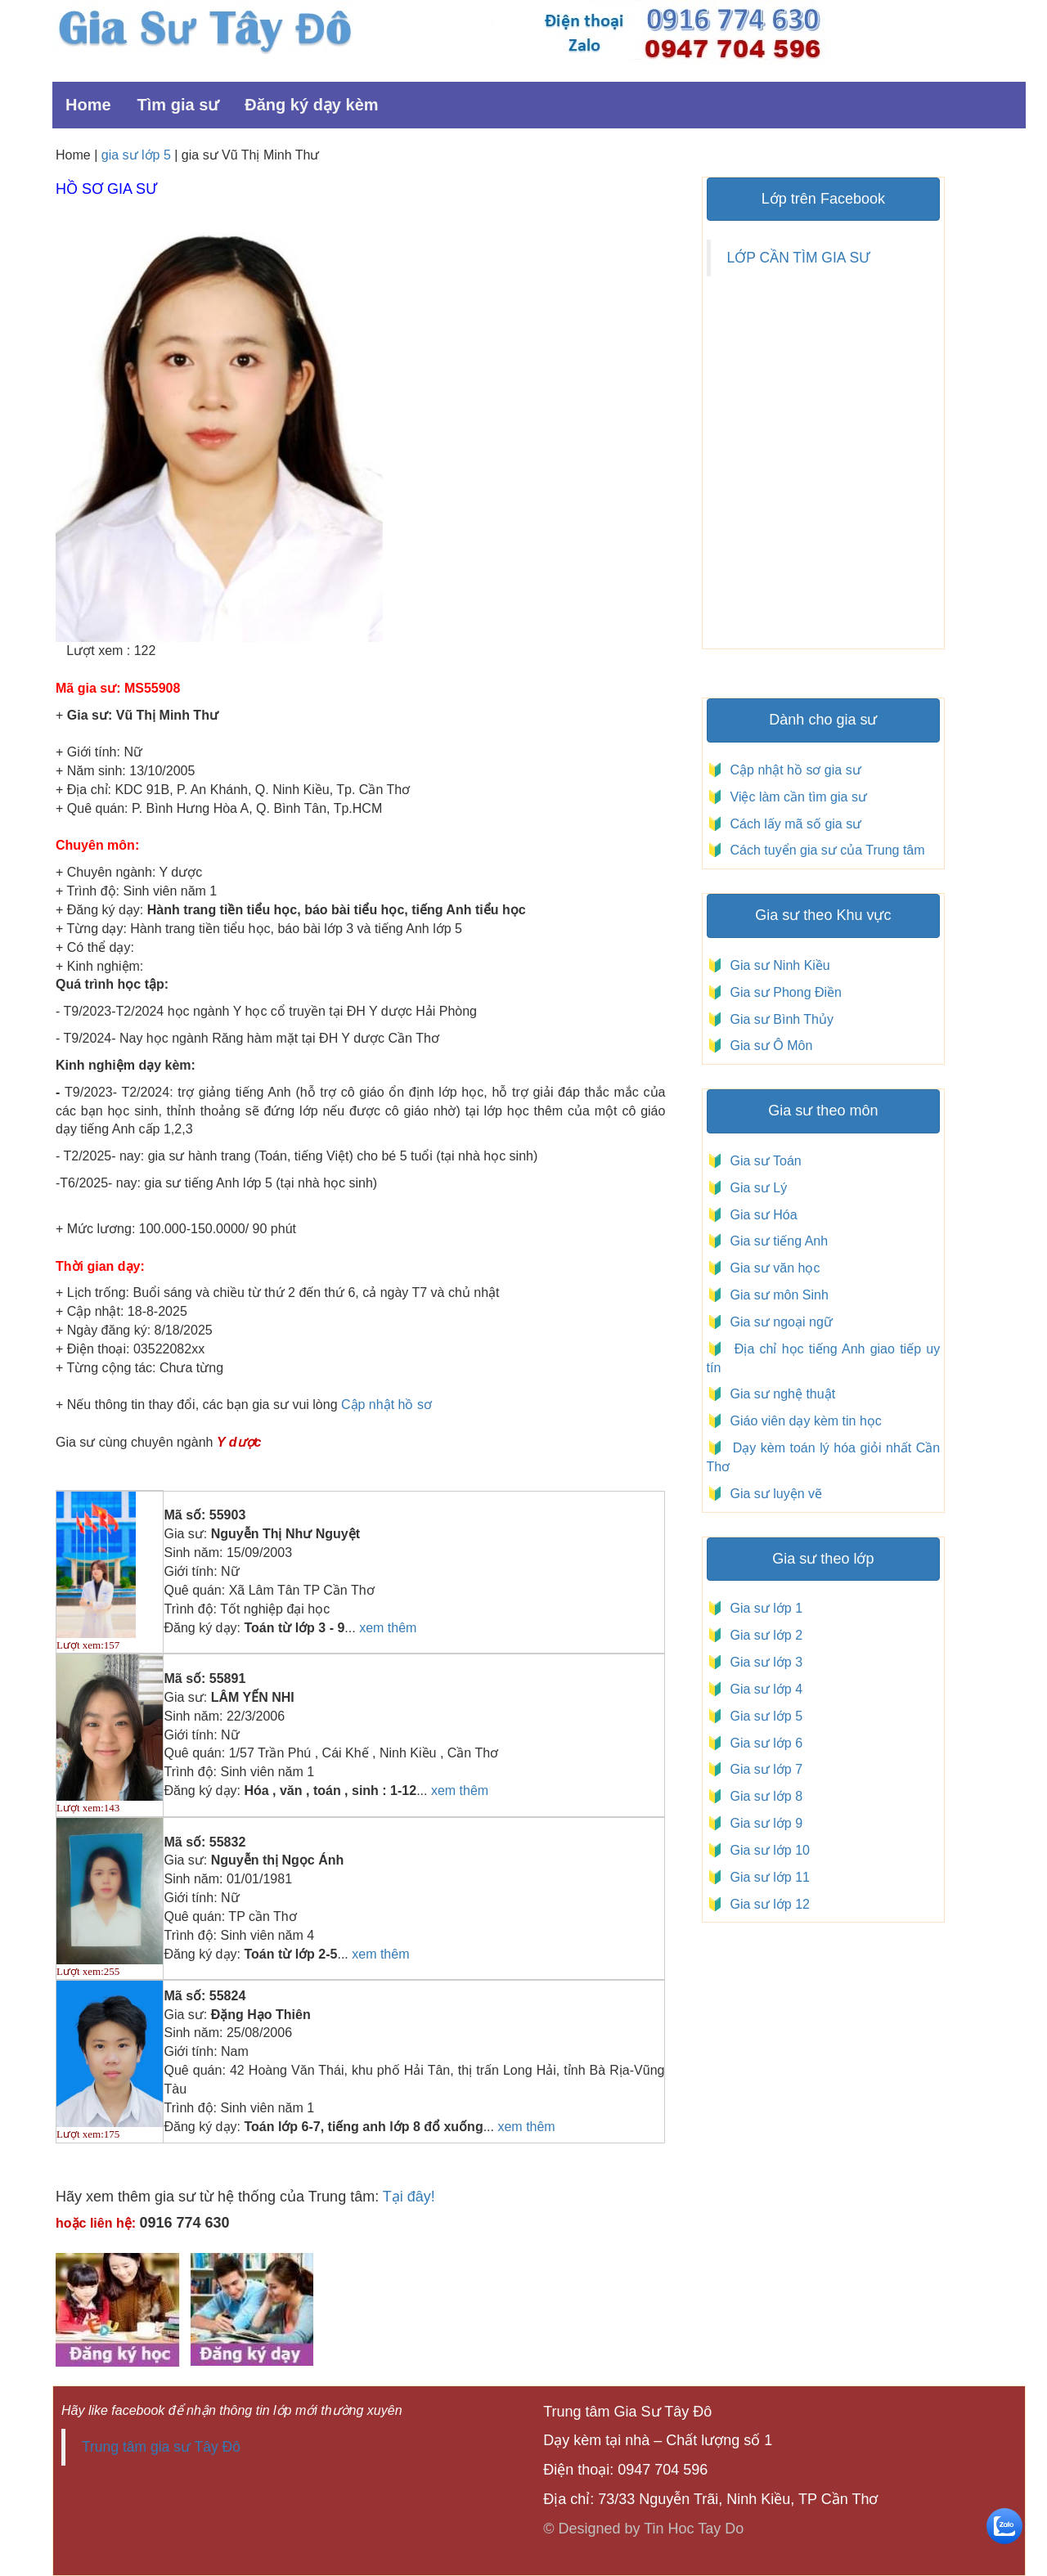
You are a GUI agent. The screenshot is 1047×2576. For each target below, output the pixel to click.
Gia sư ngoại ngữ (779, 1322)
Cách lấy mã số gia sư (793, 824)
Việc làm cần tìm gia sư (796, 797)
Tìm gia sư (178, 105)
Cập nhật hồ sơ (386, 1404)
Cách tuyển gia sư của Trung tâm (825, 850)
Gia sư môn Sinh (776, 1295)
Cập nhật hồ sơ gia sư (793, 770)
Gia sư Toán (762, 1161)
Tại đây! (409, 2196)
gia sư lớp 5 (136, 155)
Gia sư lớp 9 (762, 1823)
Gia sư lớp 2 (762, 1635)
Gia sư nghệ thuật (780, 1394)
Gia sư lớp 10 (766, 1850)
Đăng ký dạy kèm (311, 105)
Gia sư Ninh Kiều (776, 965)
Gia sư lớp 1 (762, 1608)
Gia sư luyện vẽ (774, 1494)
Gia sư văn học (771, 1268)
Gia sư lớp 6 (762, 1743)
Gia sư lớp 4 (762, 1689)
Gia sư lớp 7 (762, 1769)
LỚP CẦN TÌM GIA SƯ (798, 257)
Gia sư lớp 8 (762, 1796)
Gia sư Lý (755, 1188)
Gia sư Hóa (760, 1215)
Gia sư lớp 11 (766, 1877)
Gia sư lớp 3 (762, 1662)
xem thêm (387, 1628)
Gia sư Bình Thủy (778, 1019)
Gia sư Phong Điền (782, 992)
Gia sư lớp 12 (766, 1904)
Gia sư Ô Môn (768, 1045)
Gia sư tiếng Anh (776, 1241)
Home (88, 105)
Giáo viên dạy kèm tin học (804, 1421)
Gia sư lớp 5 (762, 1716)
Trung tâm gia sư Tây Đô (161, 2447)
